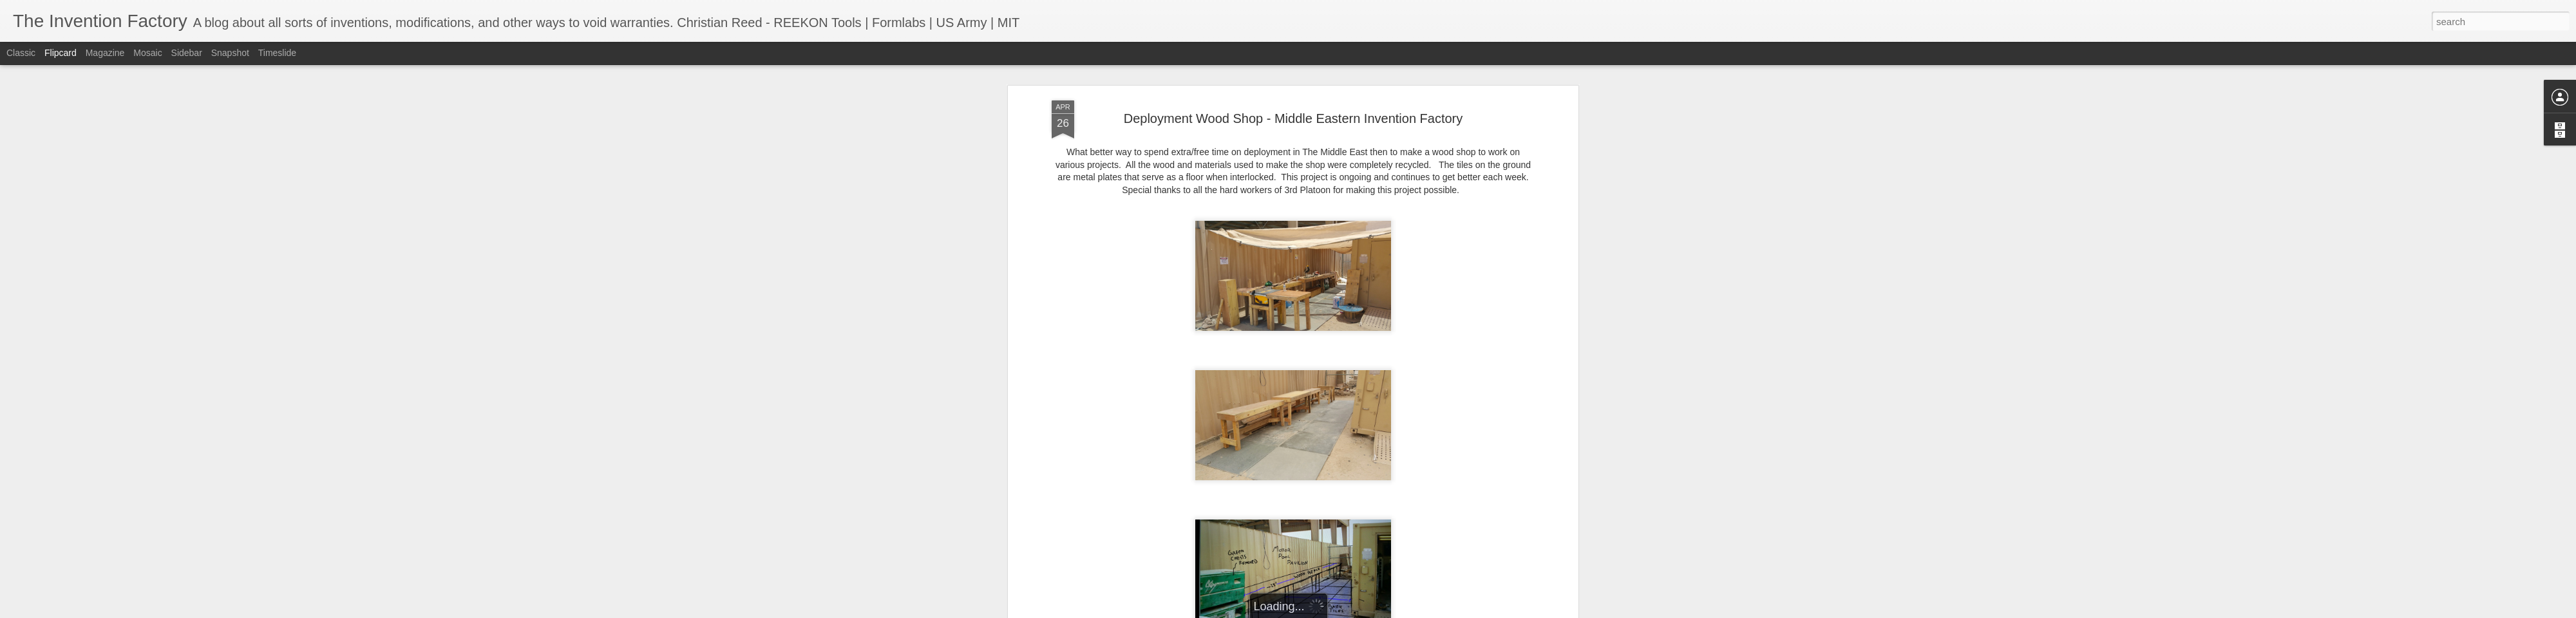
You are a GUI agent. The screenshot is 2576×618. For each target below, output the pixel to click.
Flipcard (60, 53)
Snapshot (230, 53)
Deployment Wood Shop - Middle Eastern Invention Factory (1293, 118)
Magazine (105, 53)
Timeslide (277, 53)
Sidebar (186, 53)
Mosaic (147, 53)
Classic (20, 53)
